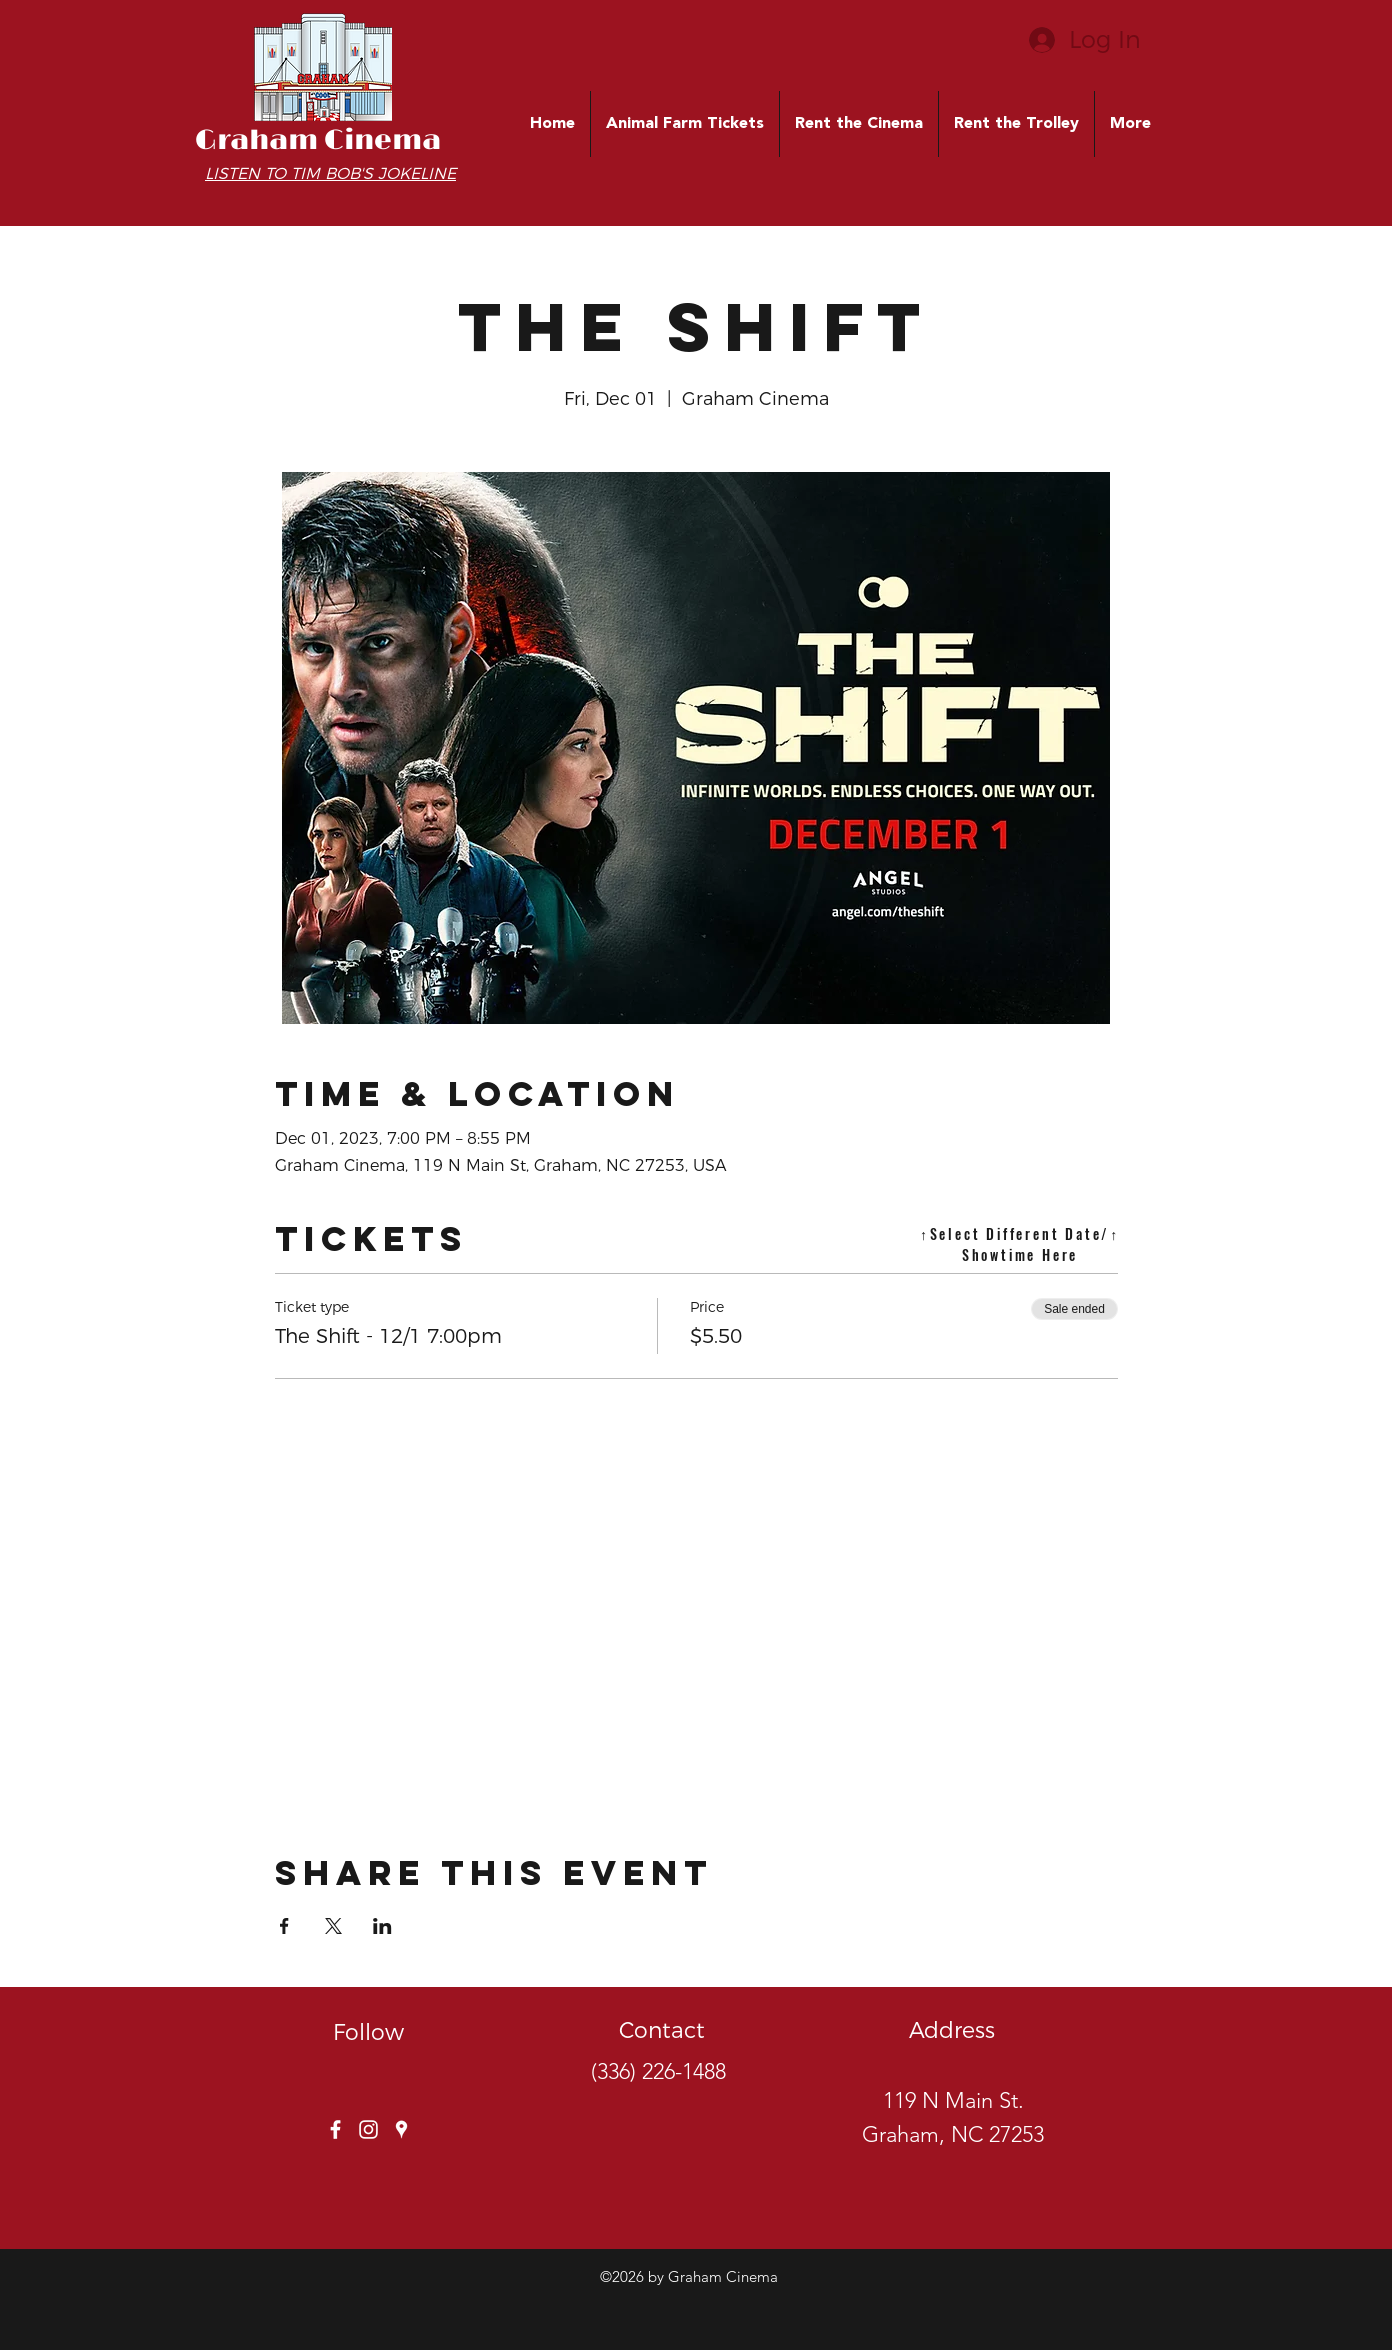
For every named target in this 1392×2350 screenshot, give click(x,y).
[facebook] (335, 2129)
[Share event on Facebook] (284, 1926)
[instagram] (368, 2129)
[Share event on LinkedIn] (382, 1926)
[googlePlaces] (401, 2129)
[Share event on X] (333, 1926)
